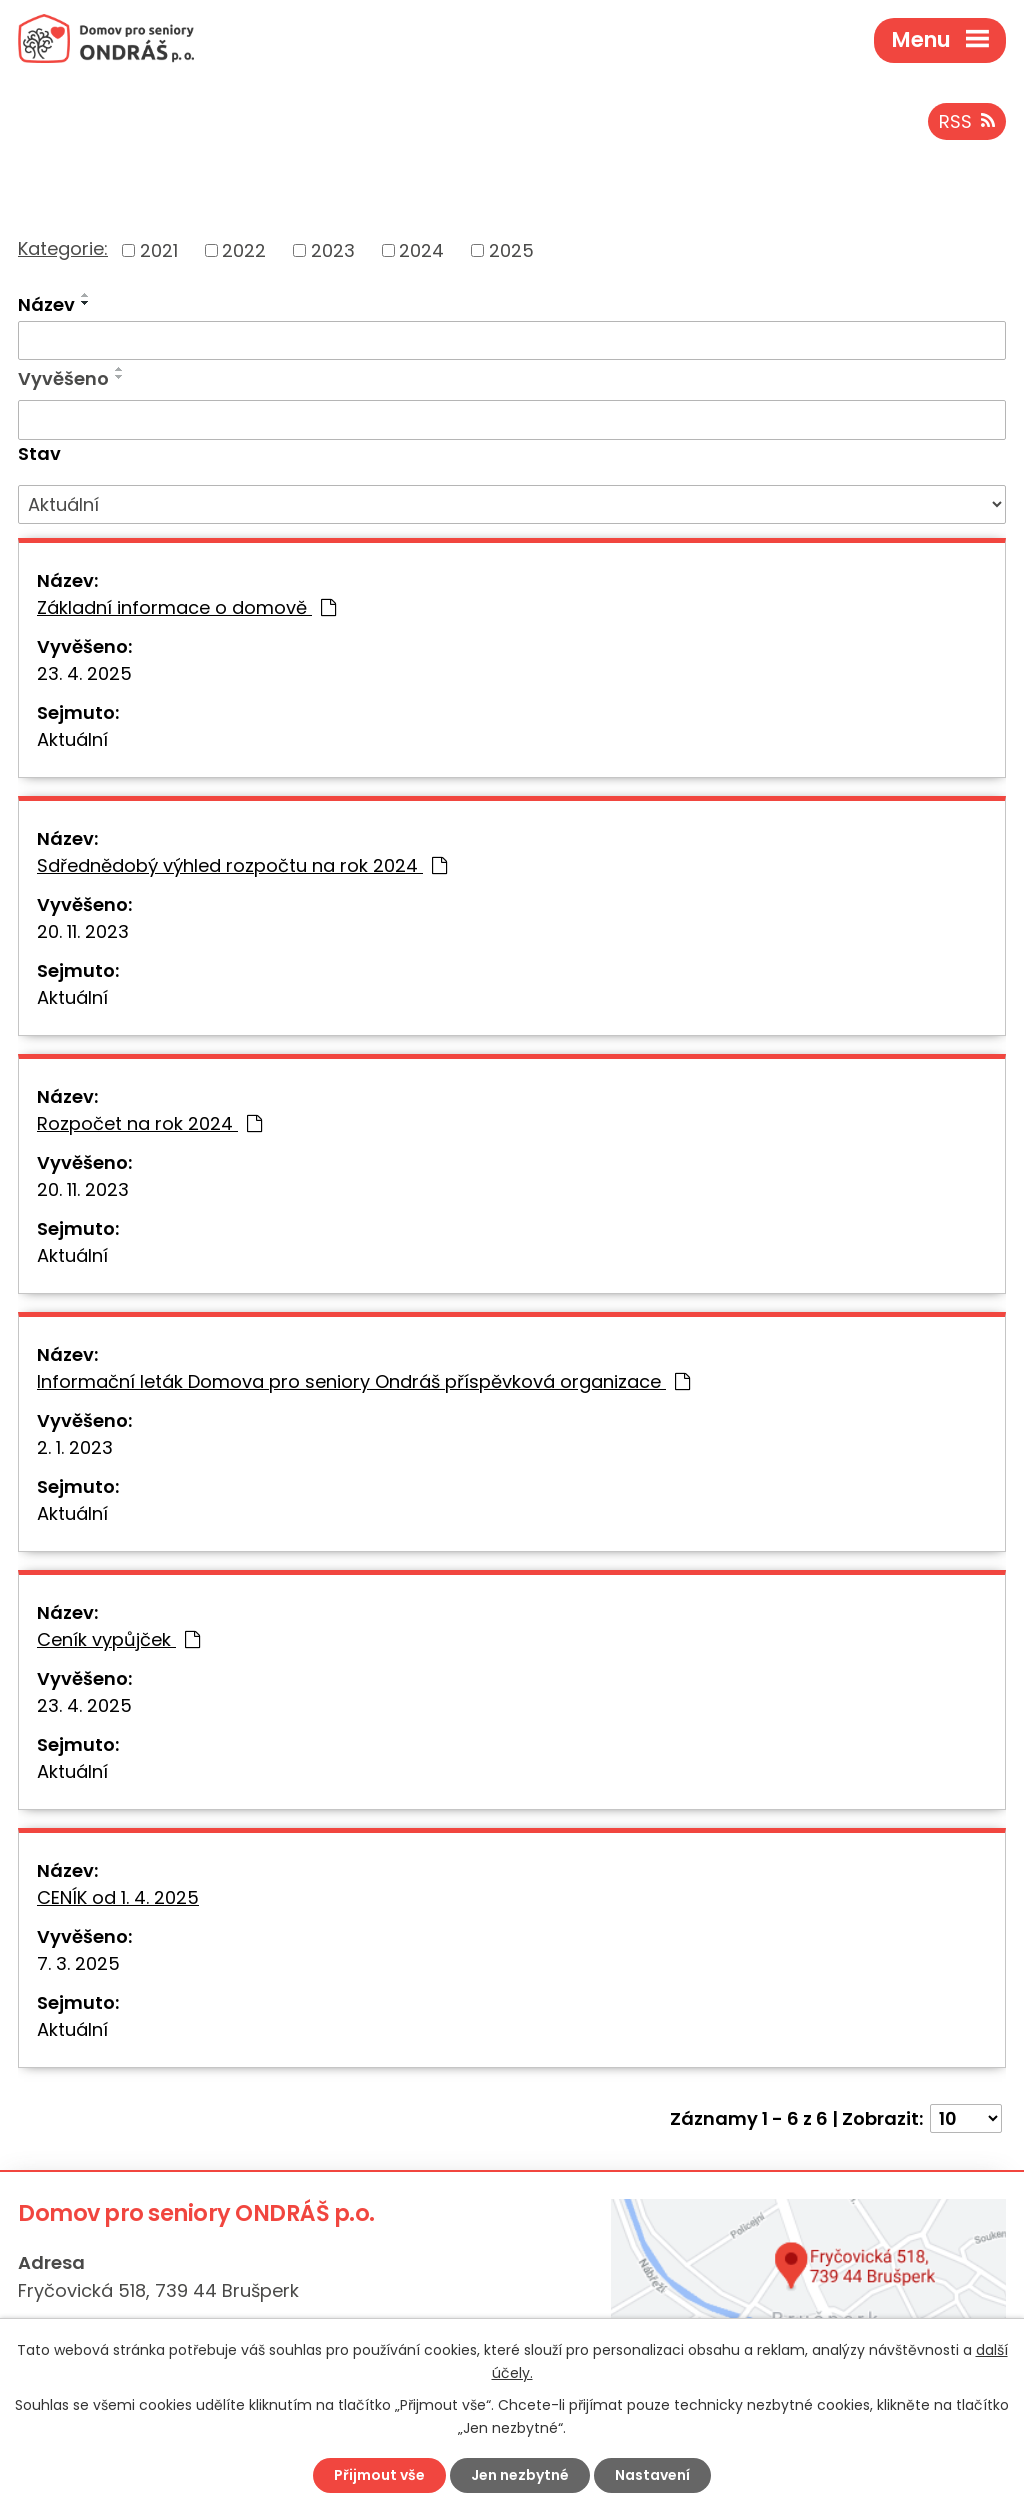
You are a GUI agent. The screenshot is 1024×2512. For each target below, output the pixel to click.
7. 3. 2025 (78, 1963)
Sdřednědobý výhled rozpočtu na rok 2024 (242, 865)
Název (46, 304)
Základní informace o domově (186, 607)
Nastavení (652, 2475)
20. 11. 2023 (83, 931)
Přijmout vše (379, 2475)
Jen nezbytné (520, 2475)
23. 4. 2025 (84, 673)
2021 (159, 250)
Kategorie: (63, 248)
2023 (333, 250)
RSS (967, 121)
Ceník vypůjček (118, 1639)
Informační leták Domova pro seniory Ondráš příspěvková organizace (363, 1381)
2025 (511, 250)
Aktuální (72, 739)
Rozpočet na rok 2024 (149, 1123)
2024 (421, 250)
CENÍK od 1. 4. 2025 (118, 1897)
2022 (244, 250)
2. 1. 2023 (75, 1447)
